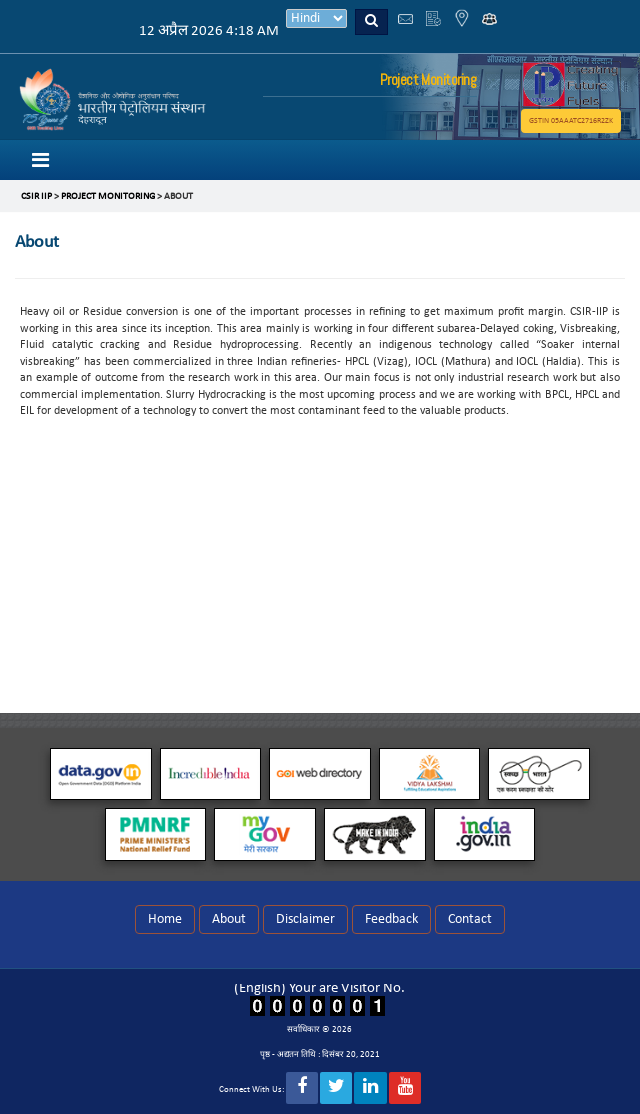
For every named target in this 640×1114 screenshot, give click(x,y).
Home (165, 919)
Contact (470, 919)
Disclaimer (305, 919)
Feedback (391, 919)
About (229, 919)
